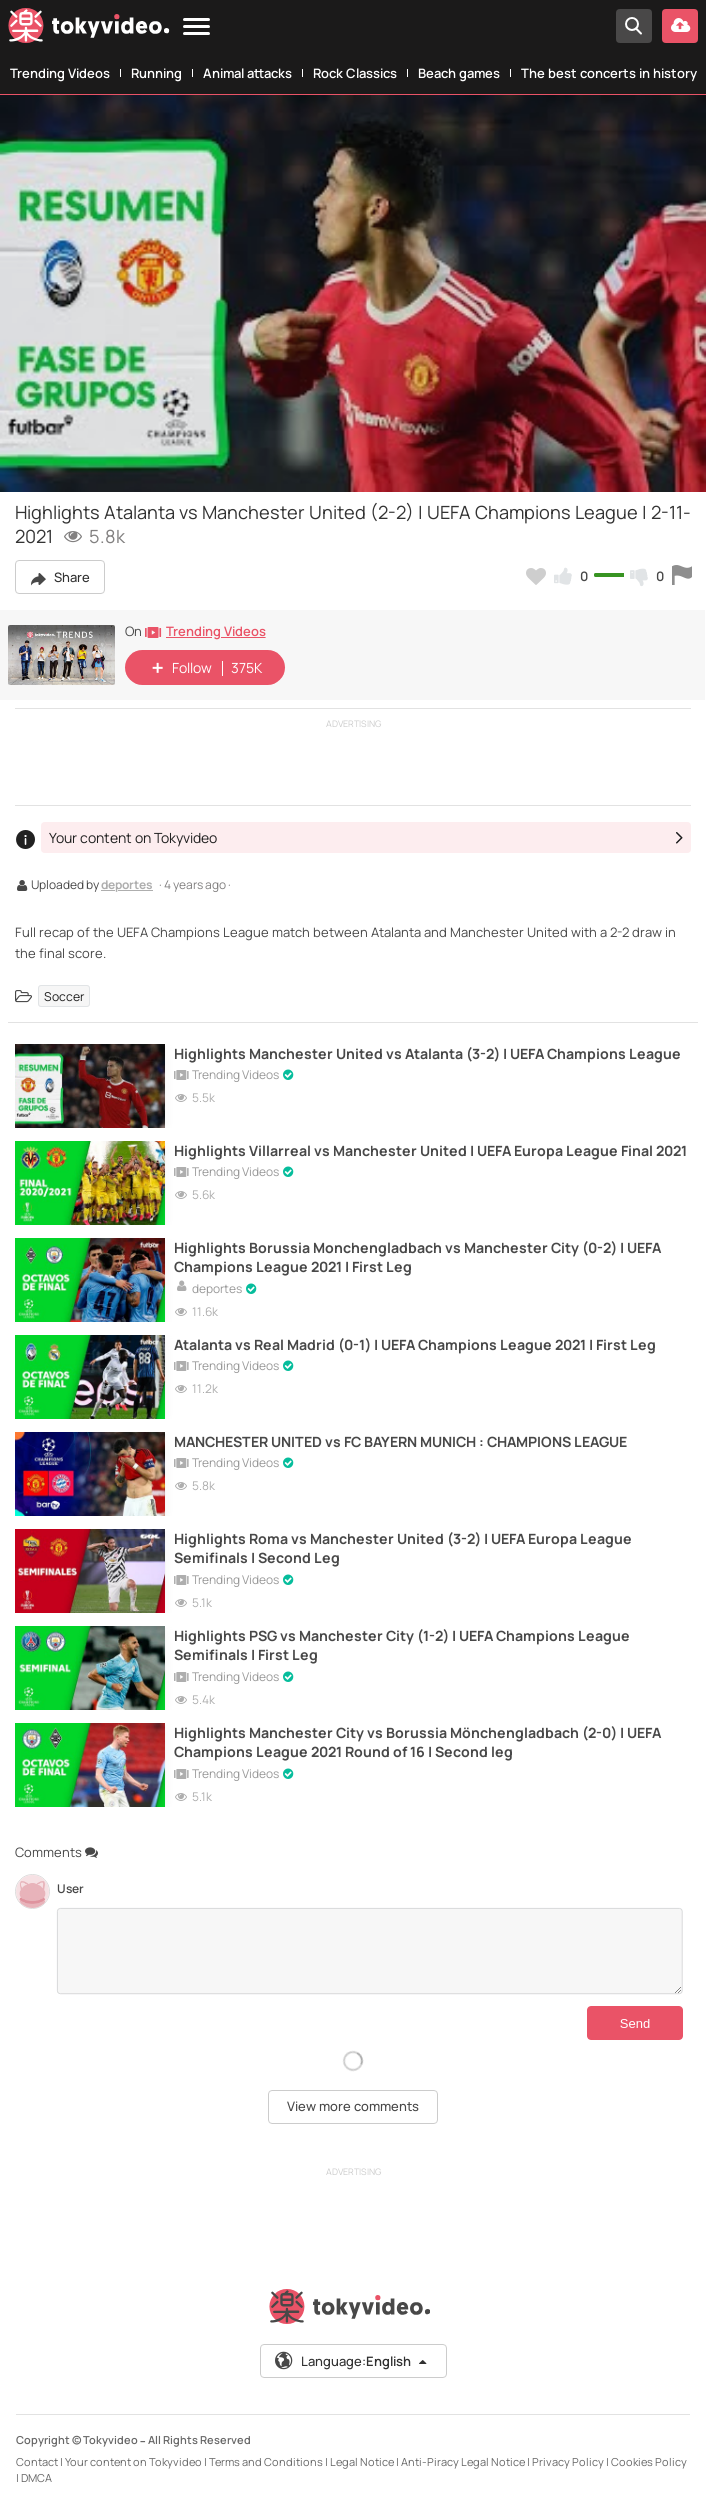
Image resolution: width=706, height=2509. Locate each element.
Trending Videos (60, 73)
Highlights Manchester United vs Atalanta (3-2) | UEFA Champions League (427, 1053)
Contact (37, 2461)
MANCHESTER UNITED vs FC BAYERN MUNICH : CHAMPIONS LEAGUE (400, 1441)
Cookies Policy (649, 2461)
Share (60, 577)
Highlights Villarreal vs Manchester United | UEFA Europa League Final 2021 (430, 1150)
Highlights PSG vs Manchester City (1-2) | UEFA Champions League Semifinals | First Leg (402, 1645)
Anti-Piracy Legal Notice (463, 2461)
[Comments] (370, 1951)
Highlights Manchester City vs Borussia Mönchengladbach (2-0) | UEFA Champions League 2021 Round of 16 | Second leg (417, 1742)
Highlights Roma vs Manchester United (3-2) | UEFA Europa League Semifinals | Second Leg (403, 1548)
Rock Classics (355, 73)
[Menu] (196, 27)
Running (156, 73)
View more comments (353, 2106)
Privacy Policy (568, 2461)
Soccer (64, 996)
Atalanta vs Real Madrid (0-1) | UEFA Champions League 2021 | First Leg (415, 1344)
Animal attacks (247, 73)
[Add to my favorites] (536, 576)
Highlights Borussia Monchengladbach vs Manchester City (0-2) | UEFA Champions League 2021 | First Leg (417, 1257)
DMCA (36, 2477)
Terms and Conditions (266, 2461)
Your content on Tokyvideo (133, 2461)
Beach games (459, 73)
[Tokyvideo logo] (89, 29)
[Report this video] (682, 576)
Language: (352, 2361)
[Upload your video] (680, 26)
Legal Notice (362, 2461)
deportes (127, 886)
